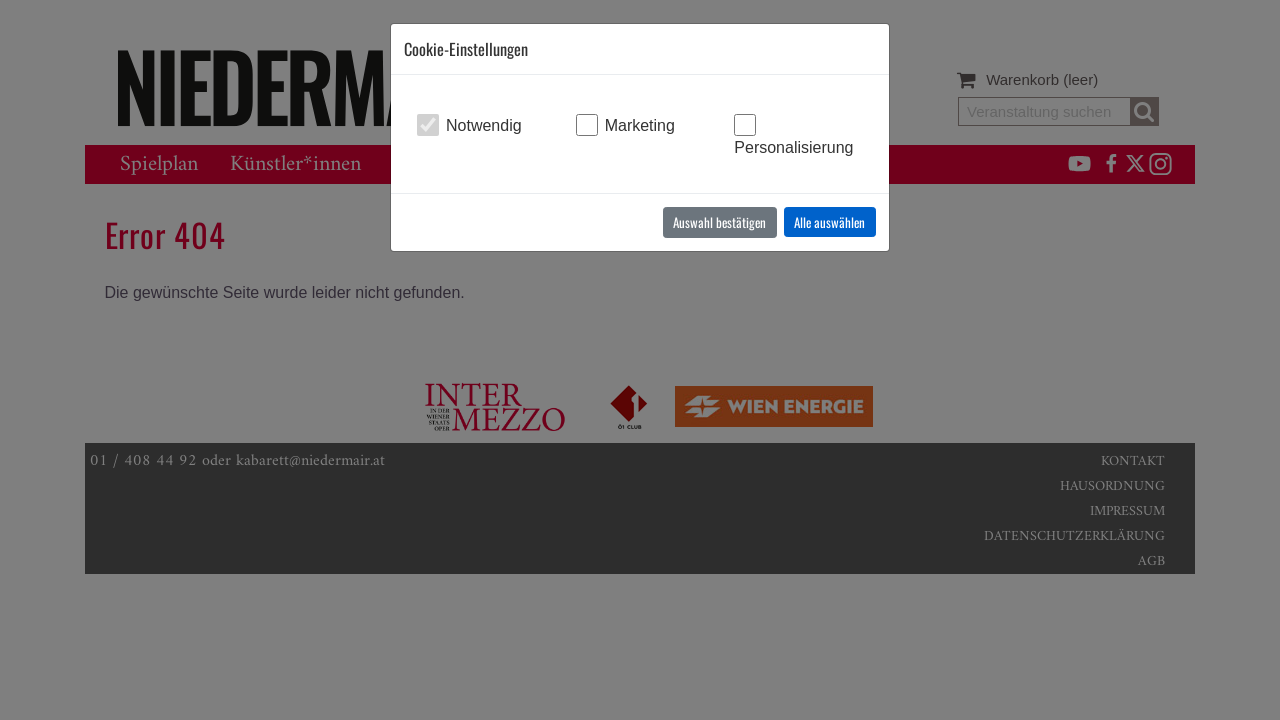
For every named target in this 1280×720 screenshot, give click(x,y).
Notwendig (484, 125)
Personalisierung (793, 147)
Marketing (640, 125)
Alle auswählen (829, 222)
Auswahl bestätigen (719, 222)
